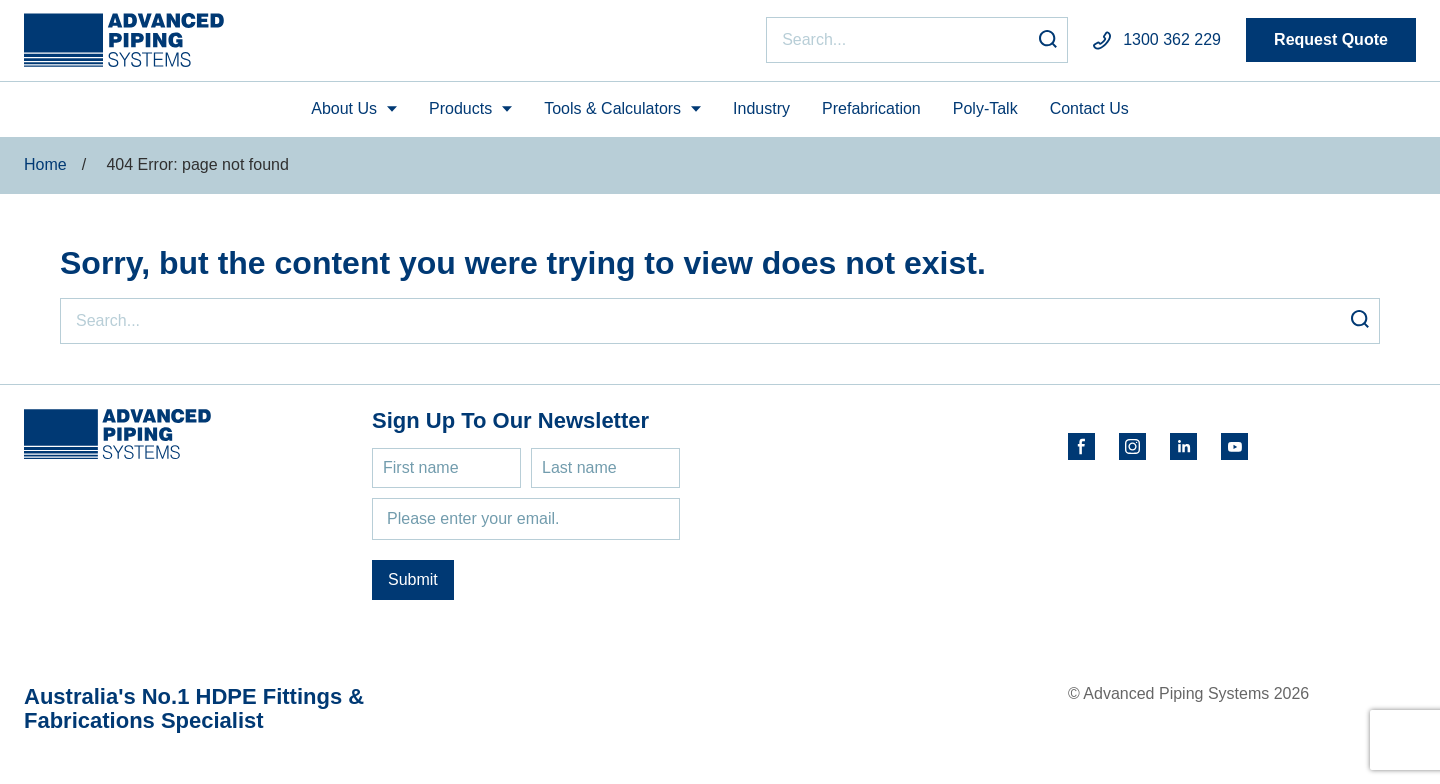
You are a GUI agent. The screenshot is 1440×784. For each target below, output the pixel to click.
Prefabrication (871, 108)
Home (45, 164)
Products (460, 108)
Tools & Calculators (612, 108)
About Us (344, 108)
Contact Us (1089, 108)
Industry (761, 108)
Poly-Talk (985, 108)
